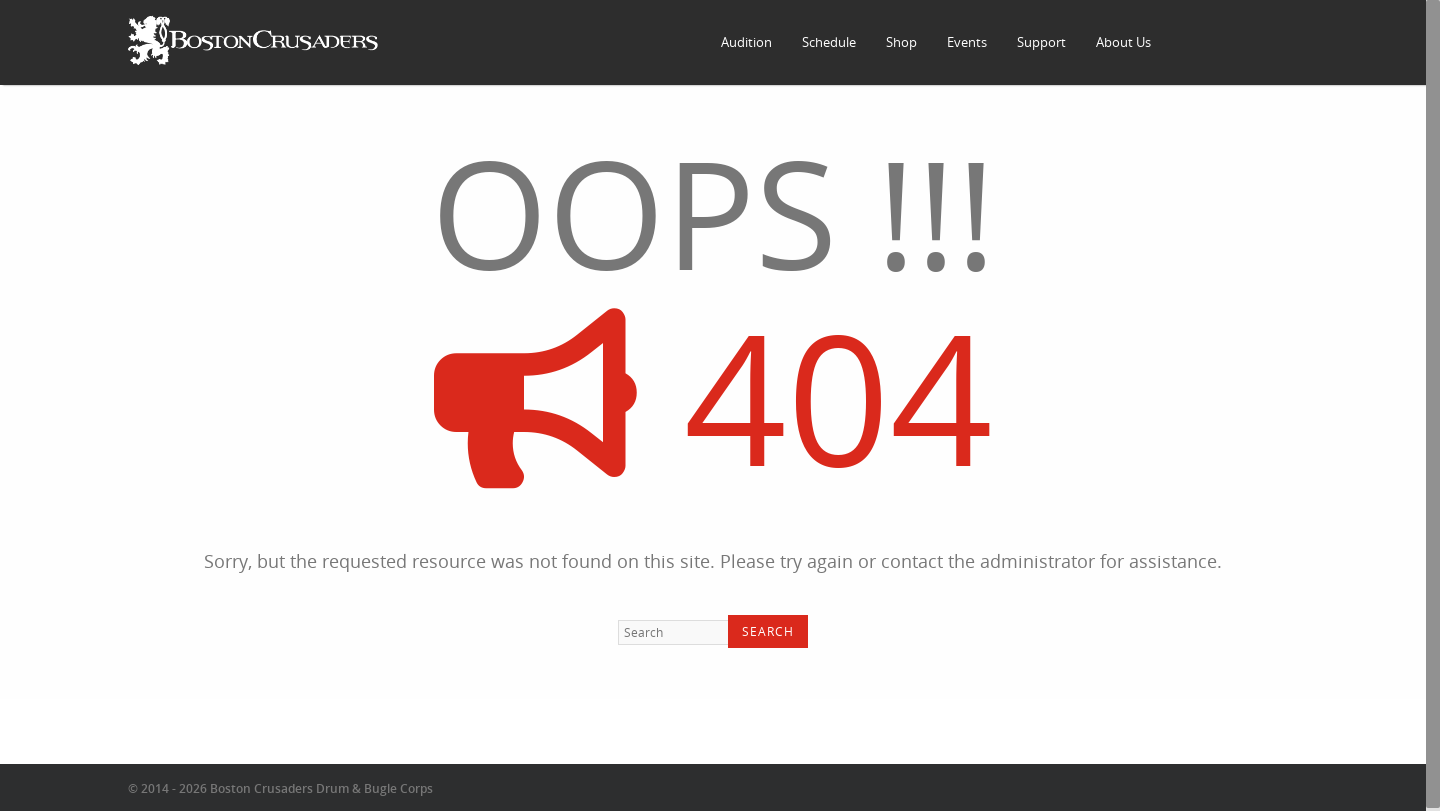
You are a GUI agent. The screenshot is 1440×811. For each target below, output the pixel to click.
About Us (1123, 42)
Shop (901, 42)
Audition (746, 42)
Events (967, 42)
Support (1041, 42)
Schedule (829, 42)
